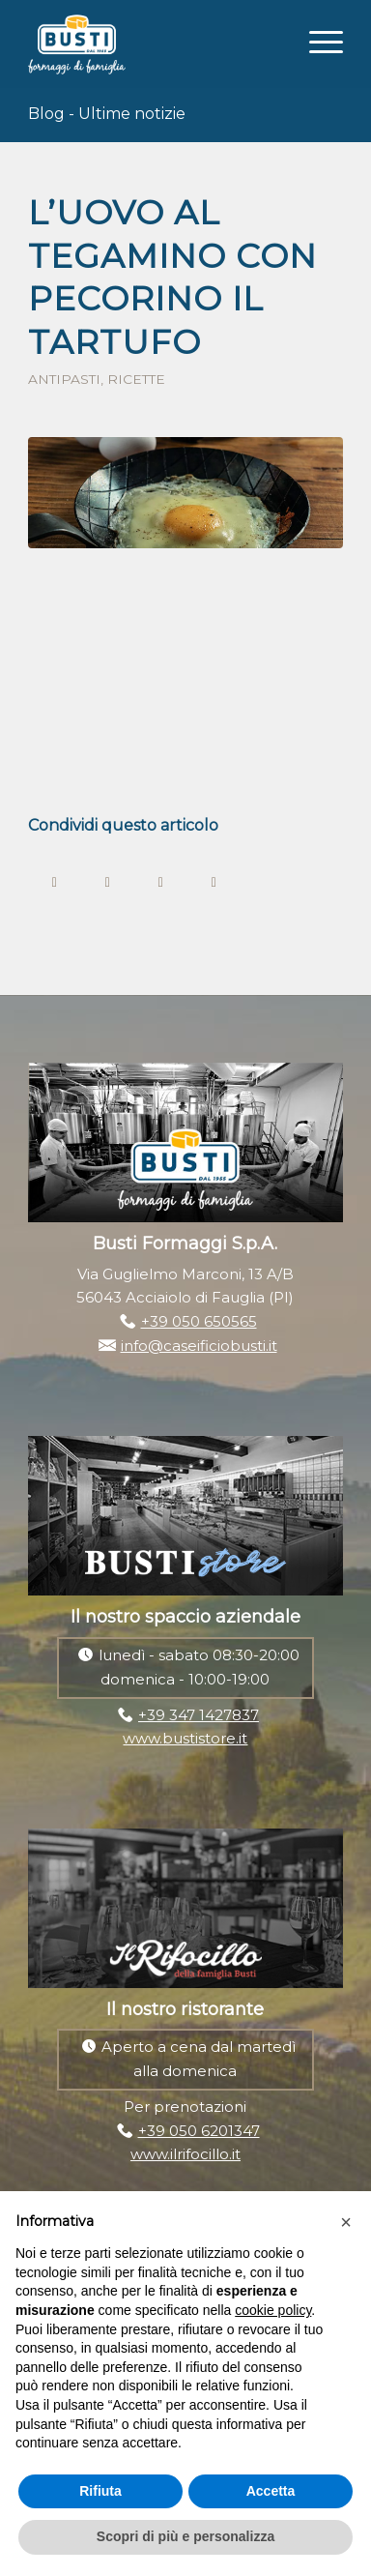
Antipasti (64, 379)
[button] (345, 2222)
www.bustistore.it (185, 1738)
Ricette (136, 379)
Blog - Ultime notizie (107, 113)
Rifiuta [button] (100, 2491)
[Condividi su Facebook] (54, 880)
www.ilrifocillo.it (185, 2154)
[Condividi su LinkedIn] (214, 880)
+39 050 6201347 (199, 2131)
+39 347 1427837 (198, 1715)
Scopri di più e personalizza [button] (185, 2536)
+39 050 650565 (199, 1321)
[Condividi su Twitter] (107, 880)
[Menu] (316, 39)
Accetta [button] (271, 2491)
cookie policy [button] (273, 2310)
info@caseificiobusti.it (199, 1345)
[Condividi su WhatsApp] (160, 880)
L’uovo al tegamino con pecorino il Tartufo (172, 278)
